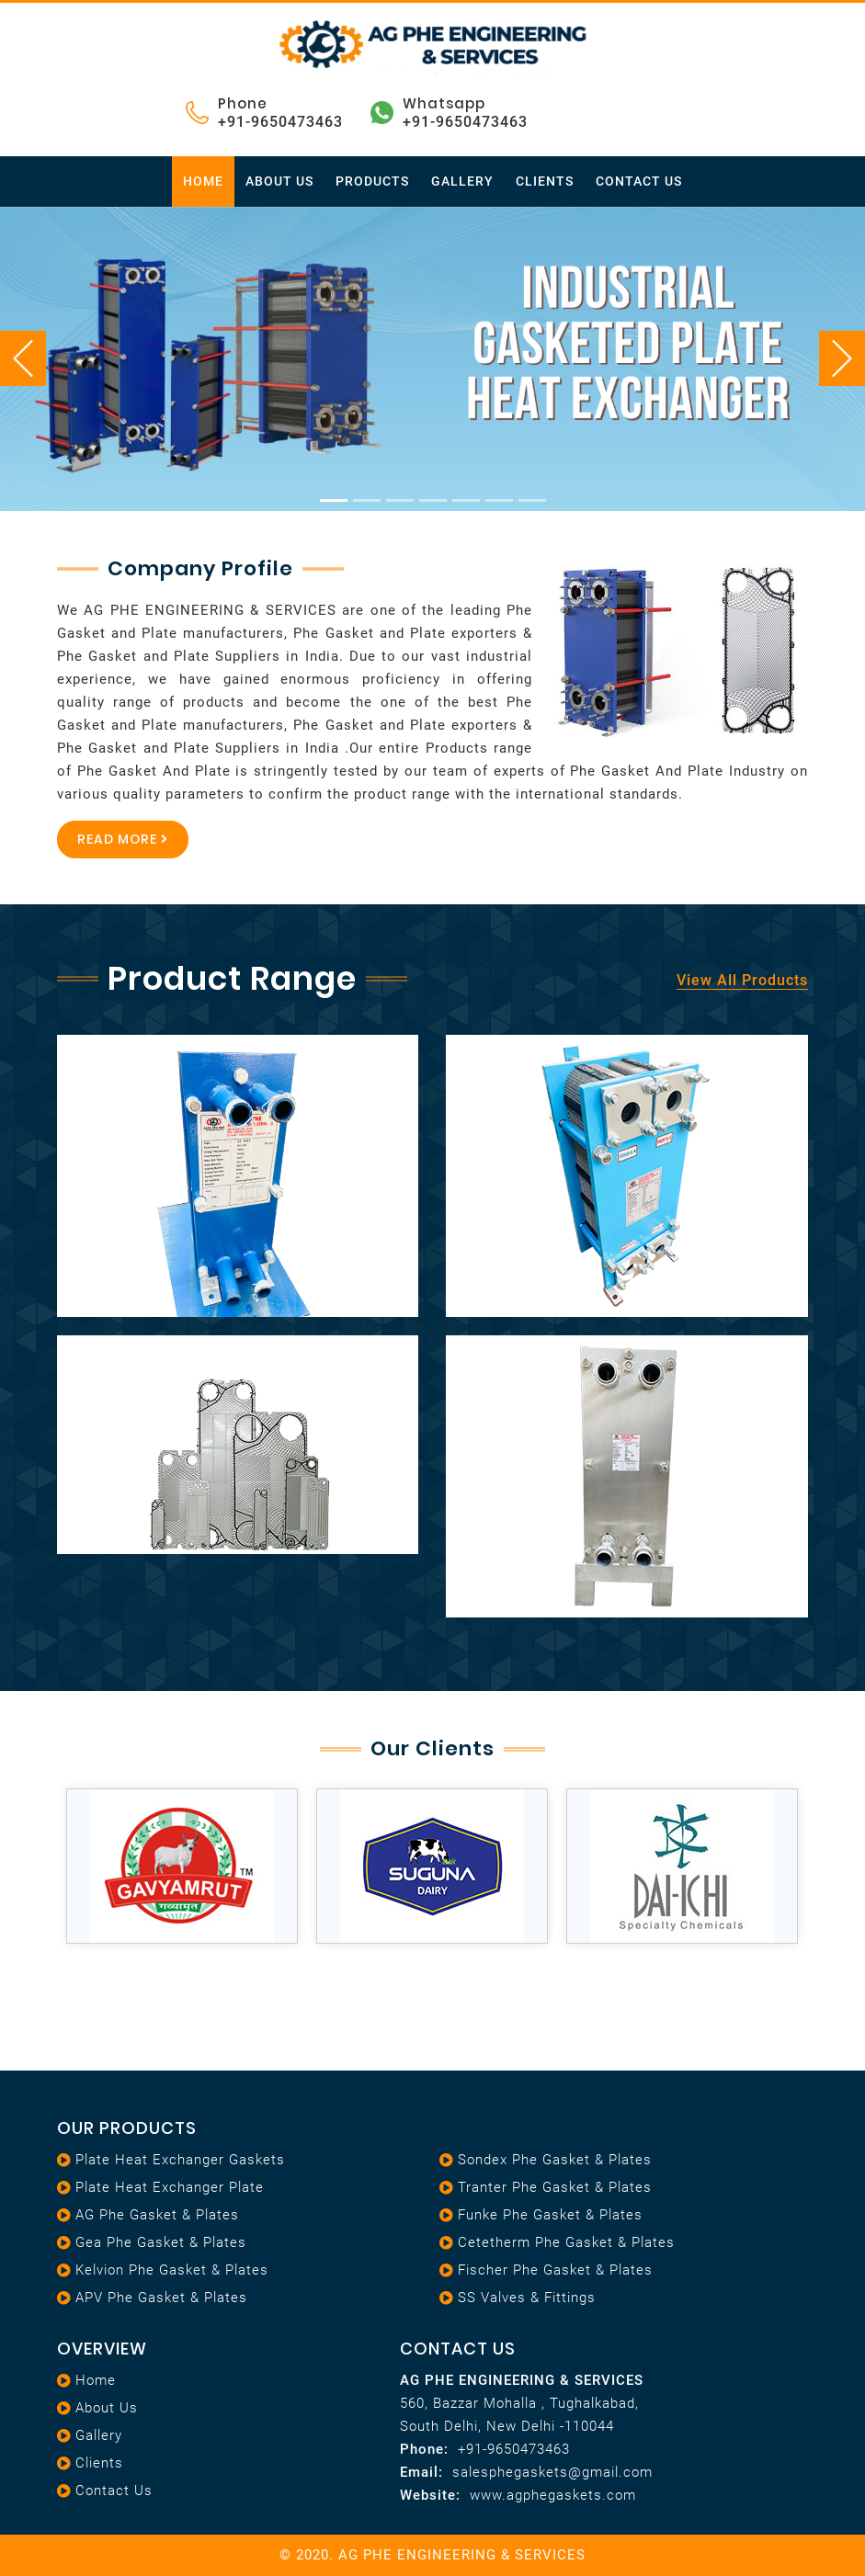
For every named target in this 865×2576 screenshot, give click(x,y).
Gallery (462, 181)
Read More (122, 839)
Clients (545, 181)
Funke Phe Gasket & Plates (550, 2215)
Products (372, 181)
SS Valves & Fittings (527, 2297)
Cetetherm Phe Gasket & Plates (566, 2242)
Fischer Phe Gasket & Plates (555, 2270)
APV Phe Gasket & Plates (161, 2297)
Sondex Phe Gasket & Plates (555, 2159)
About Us (279, 181)
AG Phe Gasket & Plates (157, 2215)
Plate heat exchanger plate (169, 2187)
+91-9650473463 (280, 122)
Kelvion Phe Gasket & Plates (171, 2270)
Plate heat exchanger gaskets (180, 2159)
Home (203, 181)
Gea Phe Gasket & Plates (160, 2242)
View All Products (742, 980)
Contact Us (639, 181)
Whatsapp (444, 103)
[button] (65, 359)
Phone (242, 103)
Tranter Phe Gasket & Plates (555, 2187)
